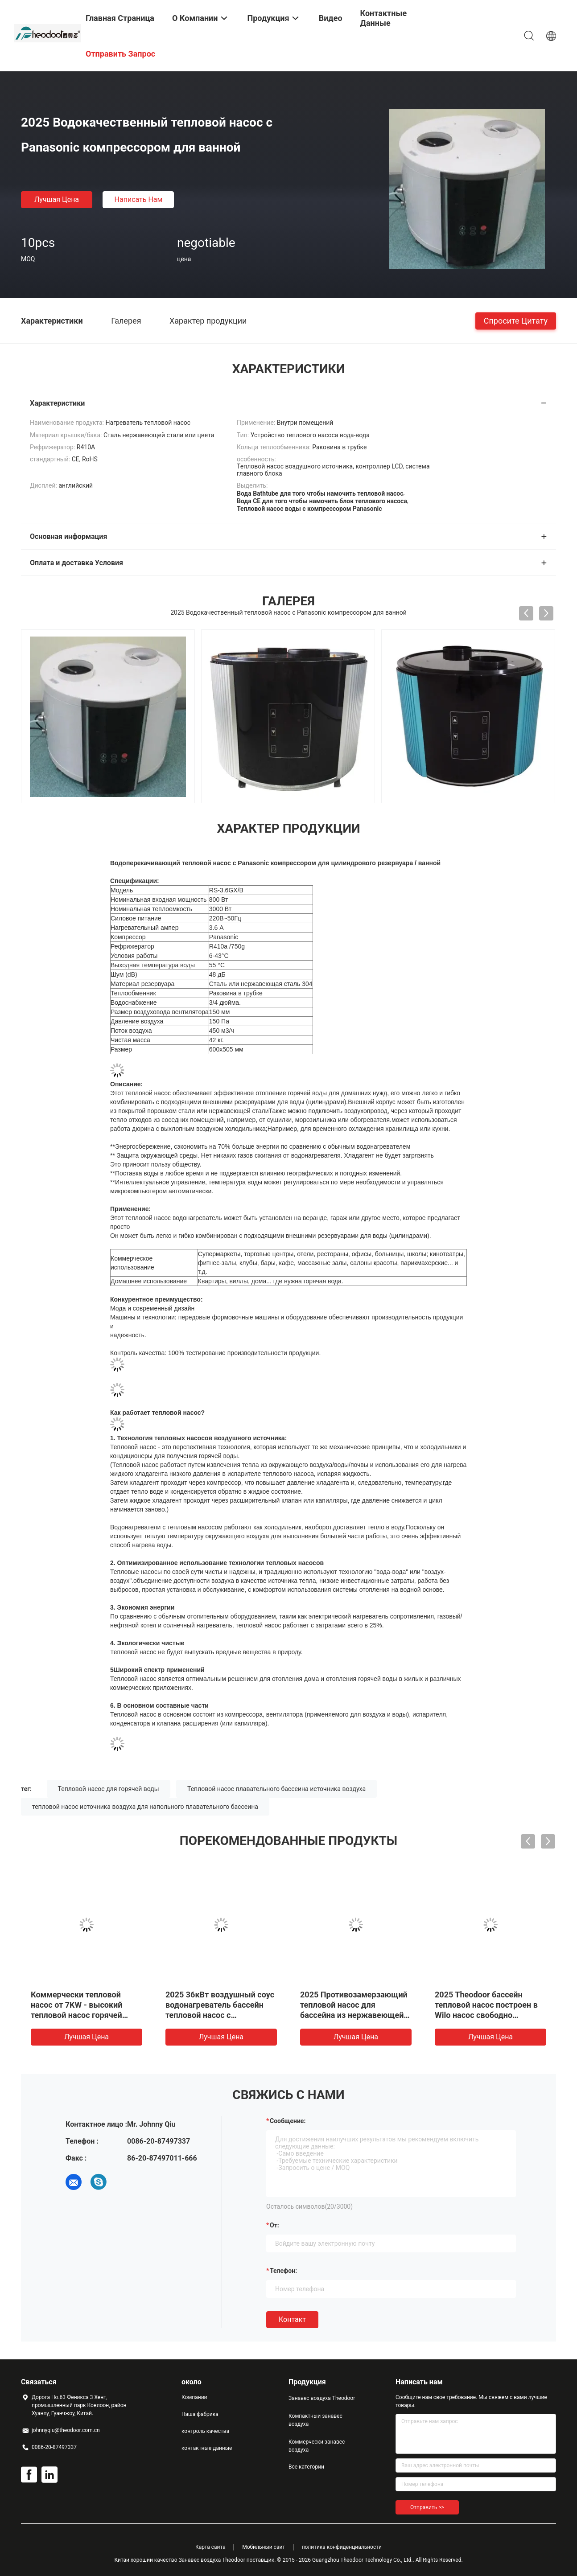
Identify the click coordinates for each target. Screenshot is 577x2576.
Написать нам (139, 199)
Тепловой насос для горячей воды (108, 1788)
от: (274, 2225)
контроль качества (205, 2431)
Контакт (292, 2319)
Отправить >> (427, 2507)
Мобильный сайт (263, 2547)
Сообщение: (287, 2120)
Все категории (306, 2467)
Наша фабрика (199, 2414)
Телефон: (283, 2270)
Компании (194, 2397)
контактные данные (206, 2448)
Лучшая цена (56, 199)
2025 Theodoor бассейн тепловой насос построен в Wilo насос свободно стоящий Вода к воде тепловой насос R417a (486, 2015)
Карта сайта (210, 2547)
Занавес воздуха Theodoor (321, 2398)
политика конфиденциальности (342, 2547)
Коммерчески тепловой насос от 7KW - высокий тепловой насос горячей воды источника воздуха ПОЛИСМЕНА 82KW (78, 2015)
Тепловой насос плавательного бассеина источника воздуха (276, 1788)
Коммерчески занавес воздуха (316, 2446)
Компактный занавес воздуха (315, 2420)
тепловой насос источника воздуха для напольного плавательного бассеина (145, 1806)
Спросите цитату (516, 320)
